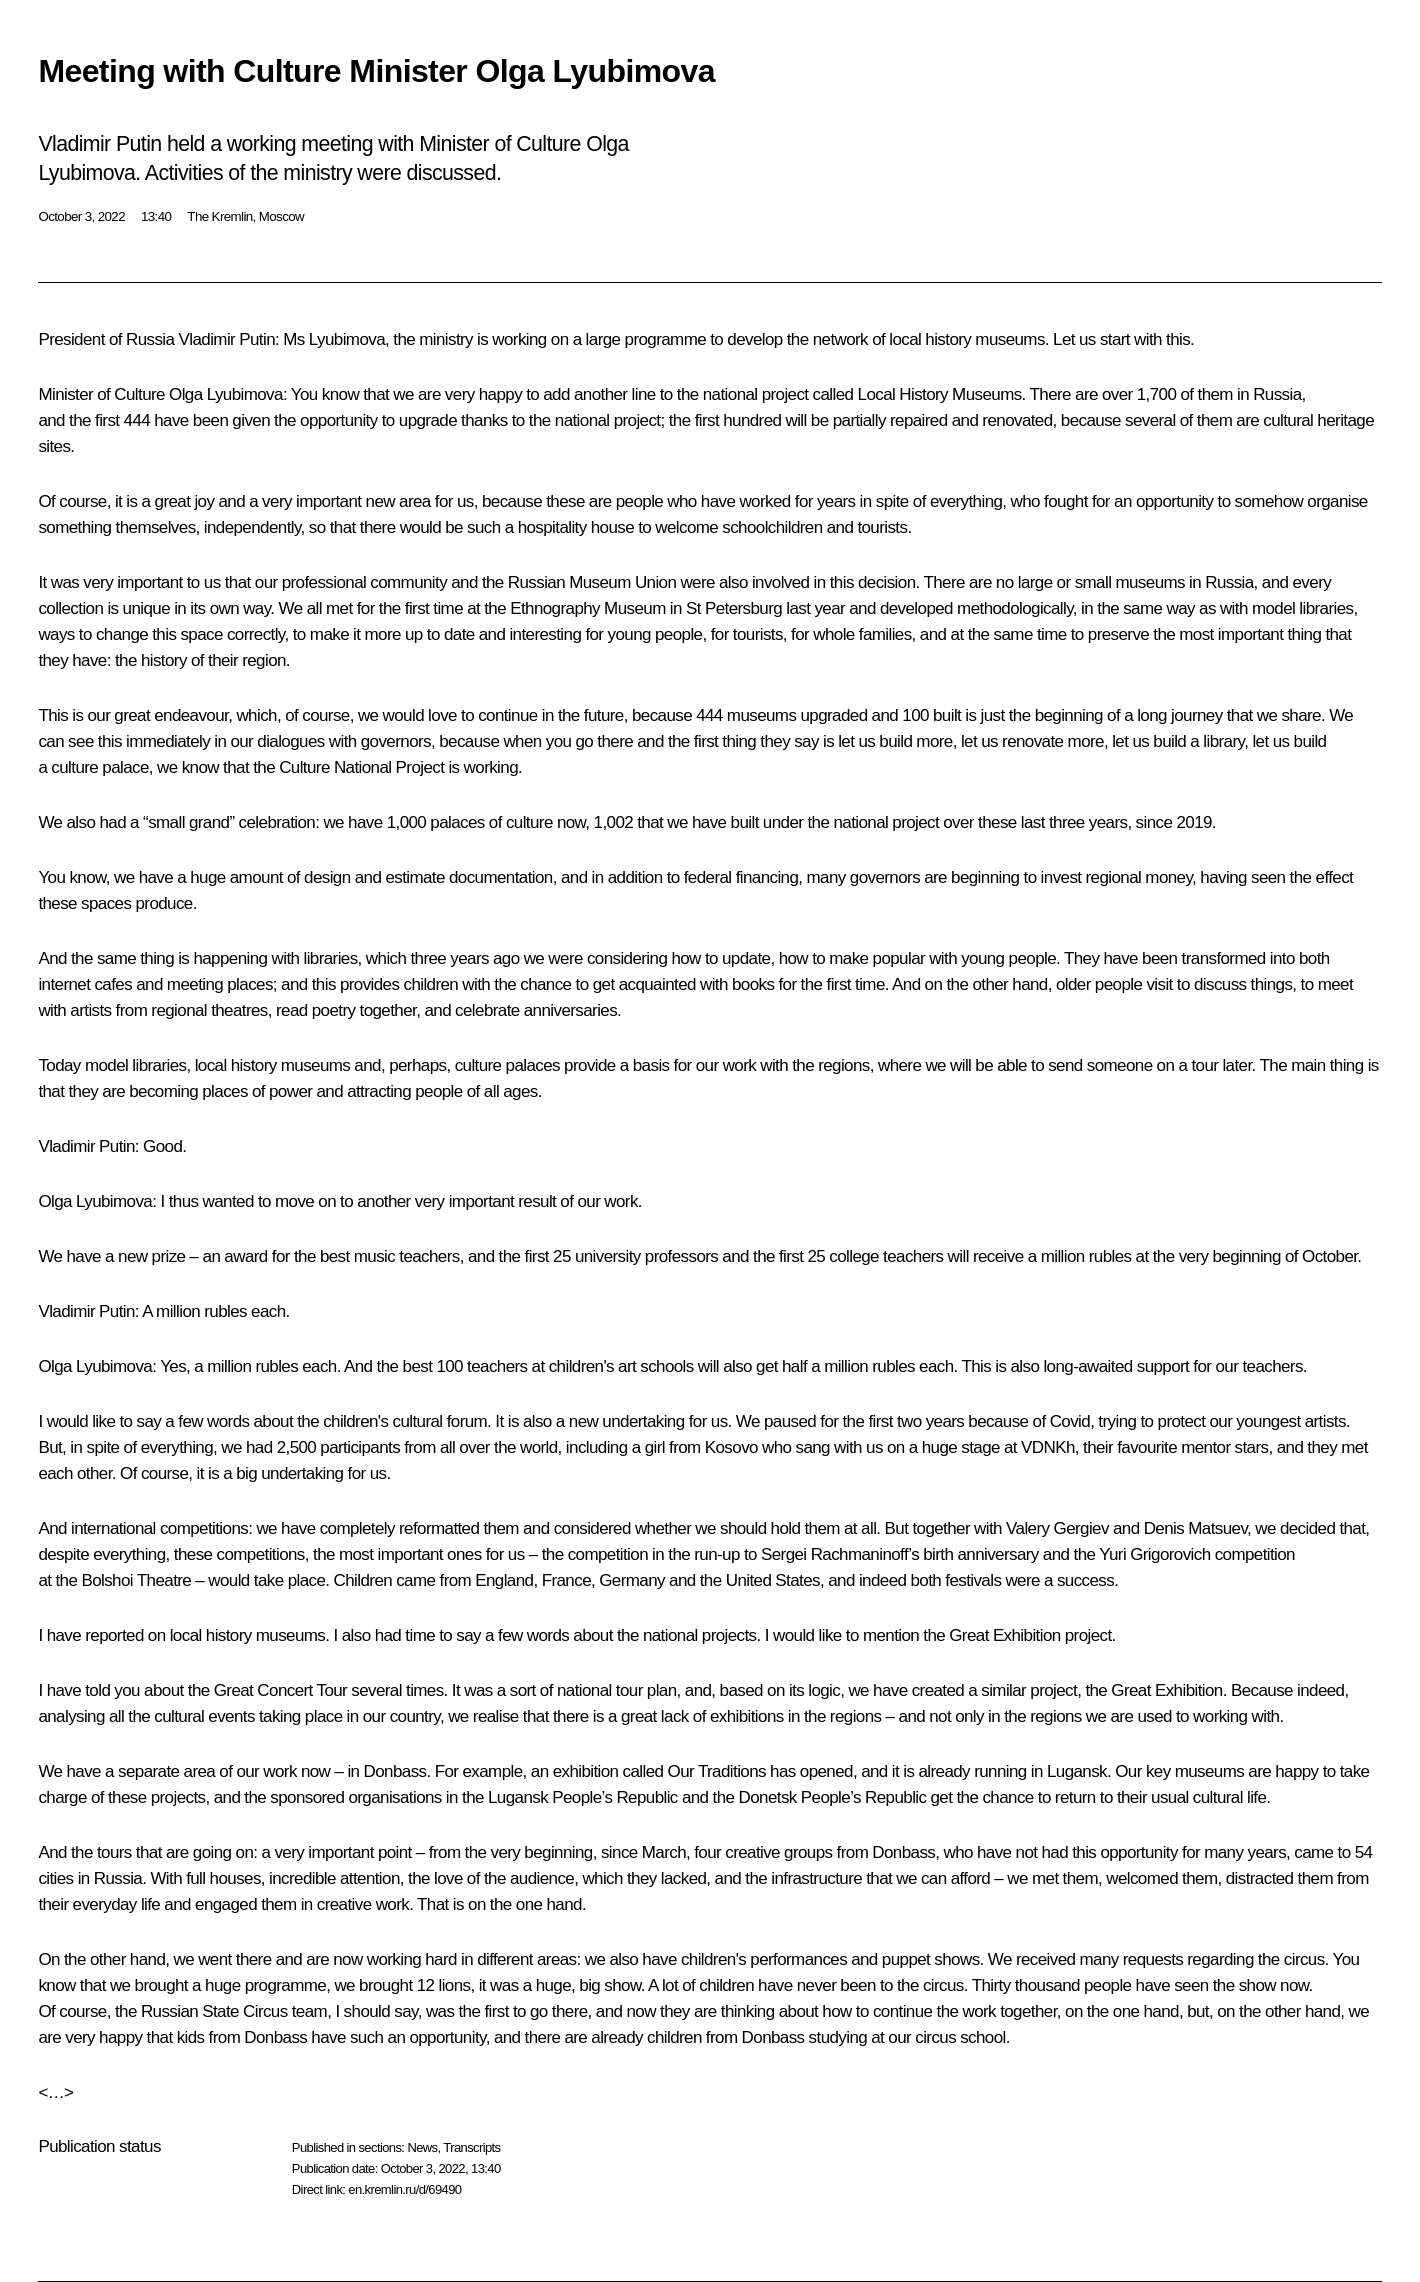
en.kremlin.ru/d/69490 (404, 2189)
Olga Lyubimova (226, 394)
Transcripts (471, 2147)
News (422, 2147)
